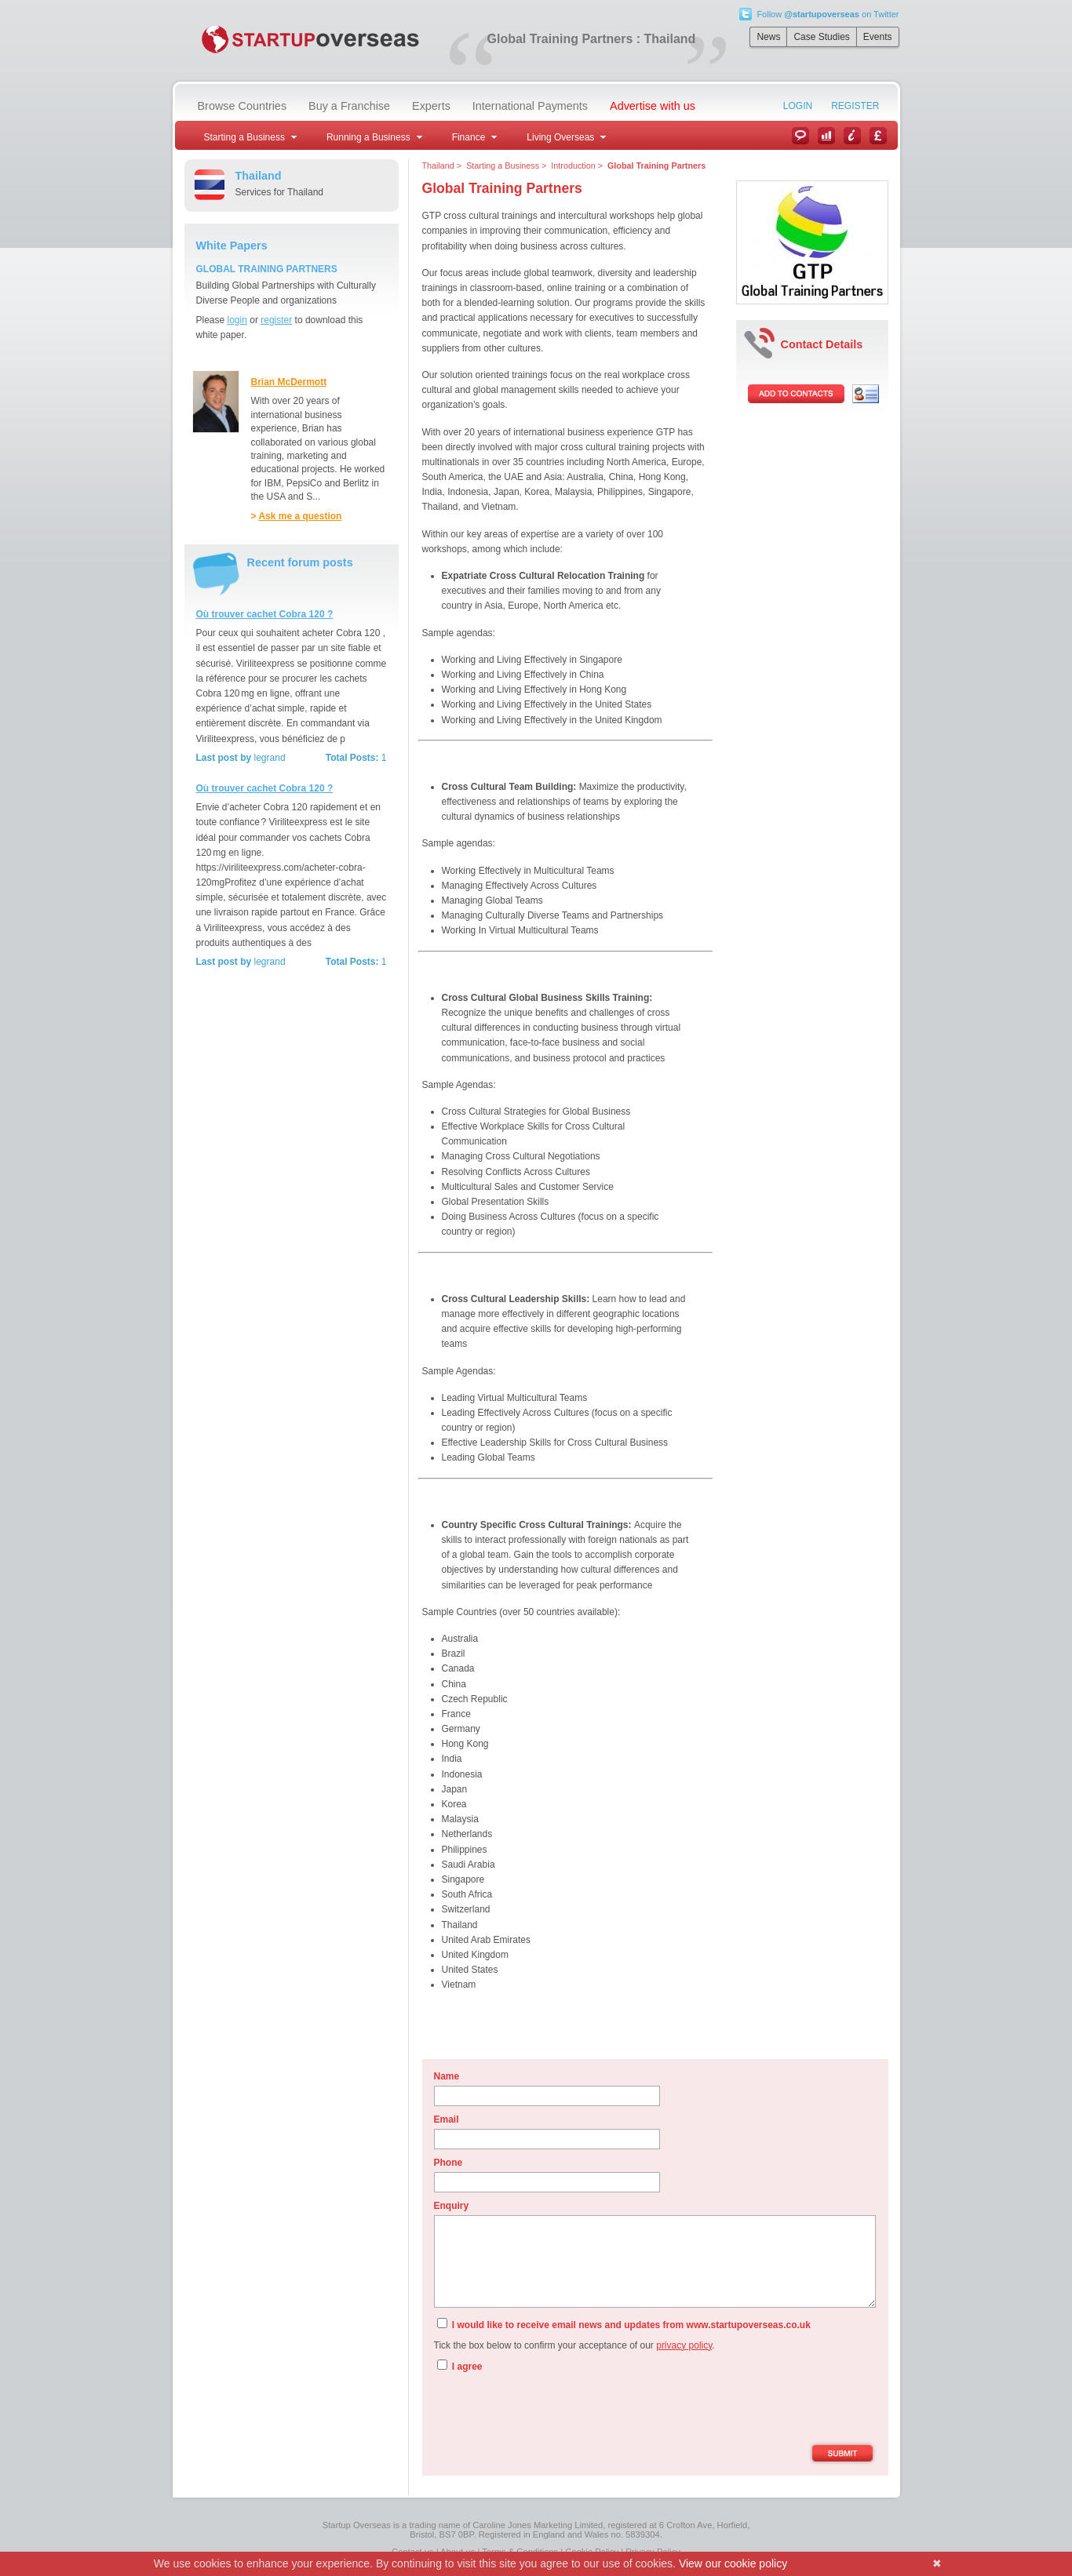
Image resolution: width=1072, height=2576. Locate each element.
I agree (460, 2366)
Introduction (573, 165)
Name (447, 2076)
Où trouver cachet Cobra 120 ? (265, 614)
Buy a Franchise (349, 106)
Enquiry (451, 2205)
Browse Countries (242, 106)
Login (797, 105)
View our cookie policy (733, 2563)
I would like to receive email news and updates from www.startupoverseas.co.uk (624, 2324)
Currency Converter (878, 135)
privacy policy (684, 2345)
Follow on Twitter (828, 14)
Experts (431, 106)
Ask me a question (299, 516)
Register (855, 105)
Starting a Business (502, 165)
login (237, 320)
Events (877, 36)
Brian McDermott (289, 382)
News (768, 36)
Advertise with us (652, 106)
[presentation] (553, 2410)
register (276, 320)
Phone (448, 2162)
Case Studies (821, 36)
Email (446, 2119)
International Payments (530, 106)
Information (852, 135)
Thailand (438, 165)
